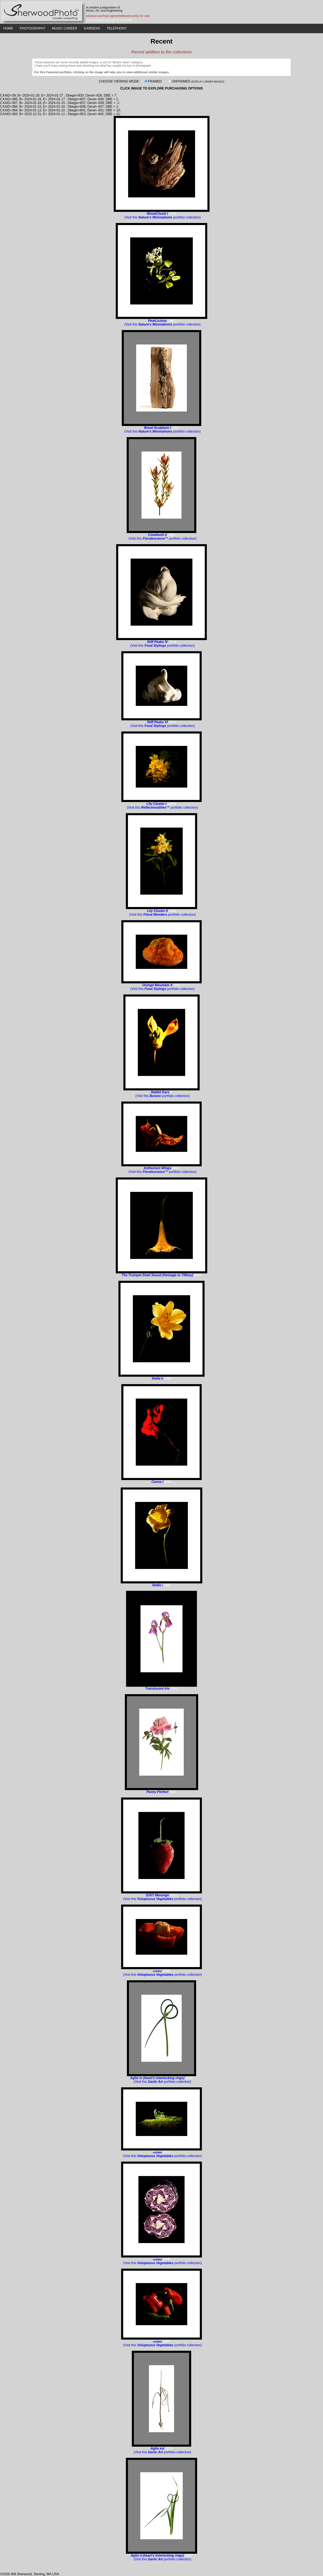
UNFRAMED (198, 81)
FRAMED (155, 81)
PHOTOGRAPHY (32, 28)
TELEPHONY (117, 28)
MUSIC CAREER (64, 28)
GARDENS (92, 28)
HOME (8, 28)
